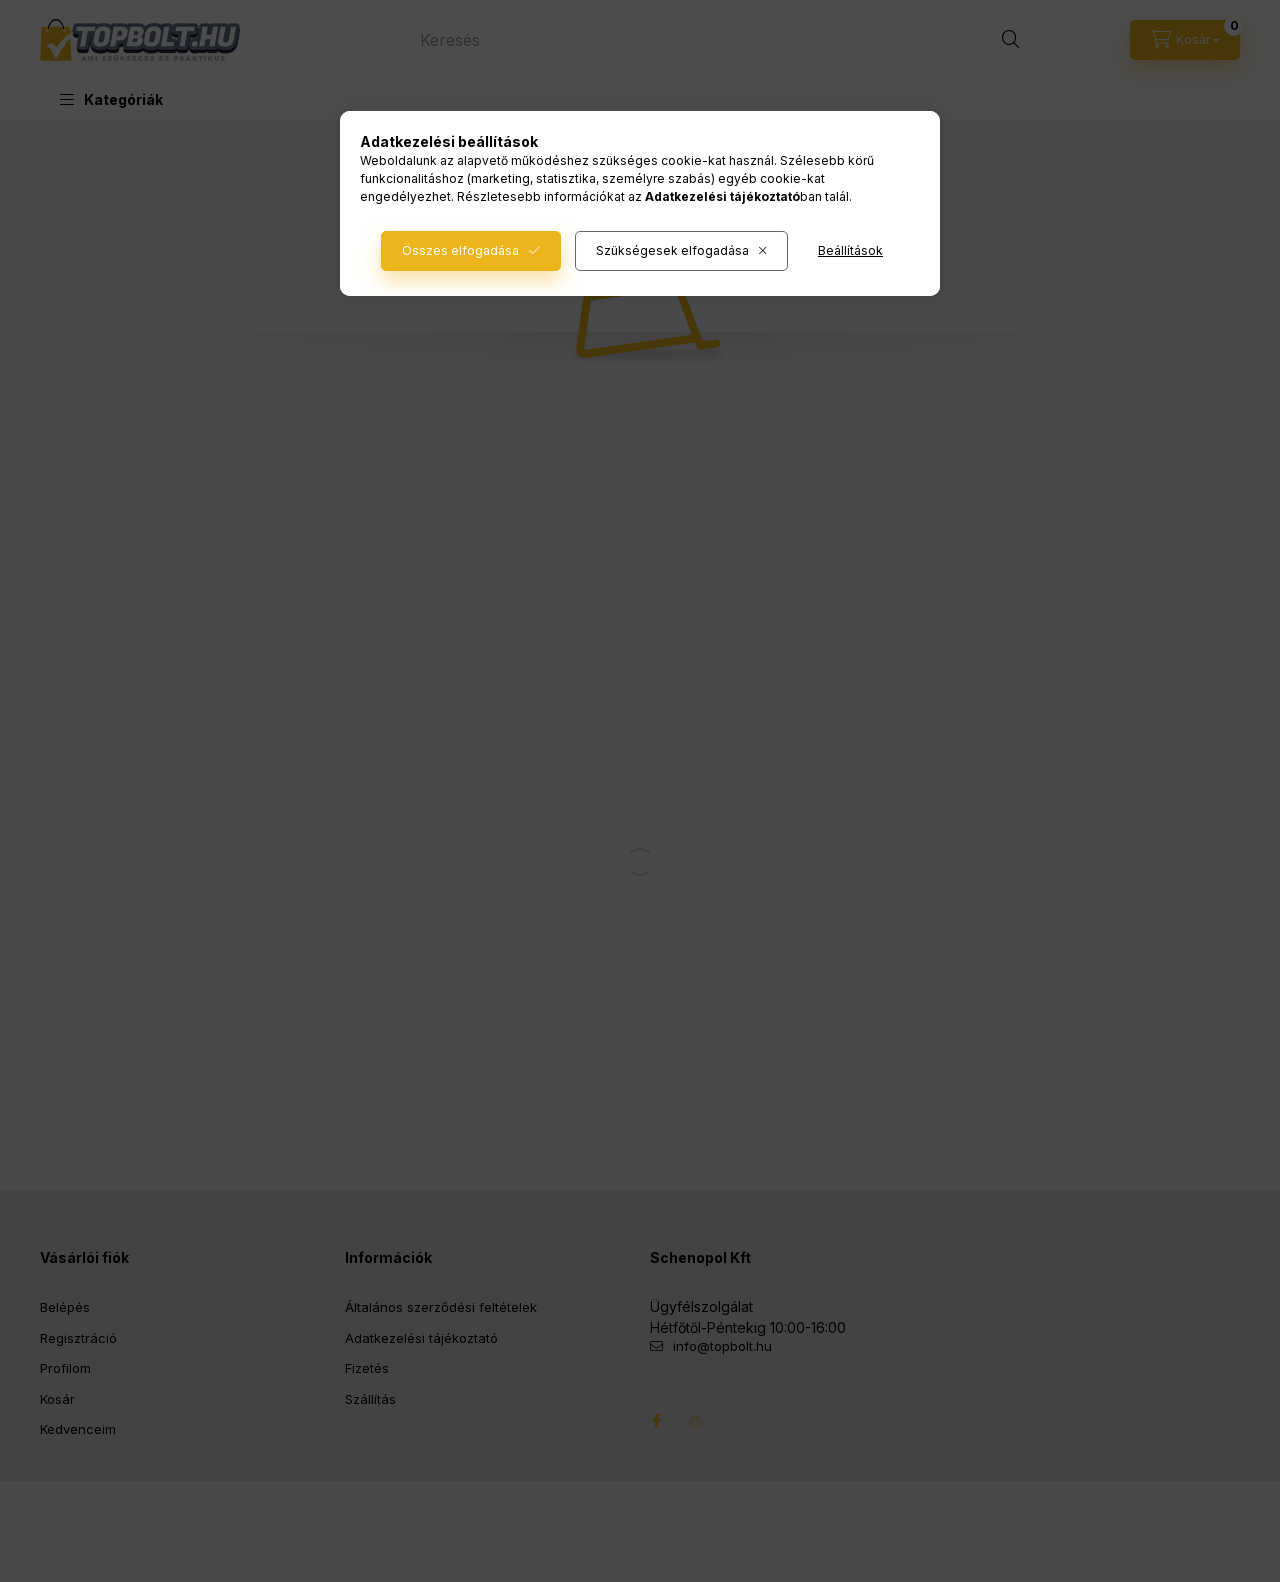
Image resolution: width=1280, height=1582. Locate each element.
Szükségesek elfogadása (672, 250)
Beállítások (850, 250)
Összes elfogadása (460, 250)
